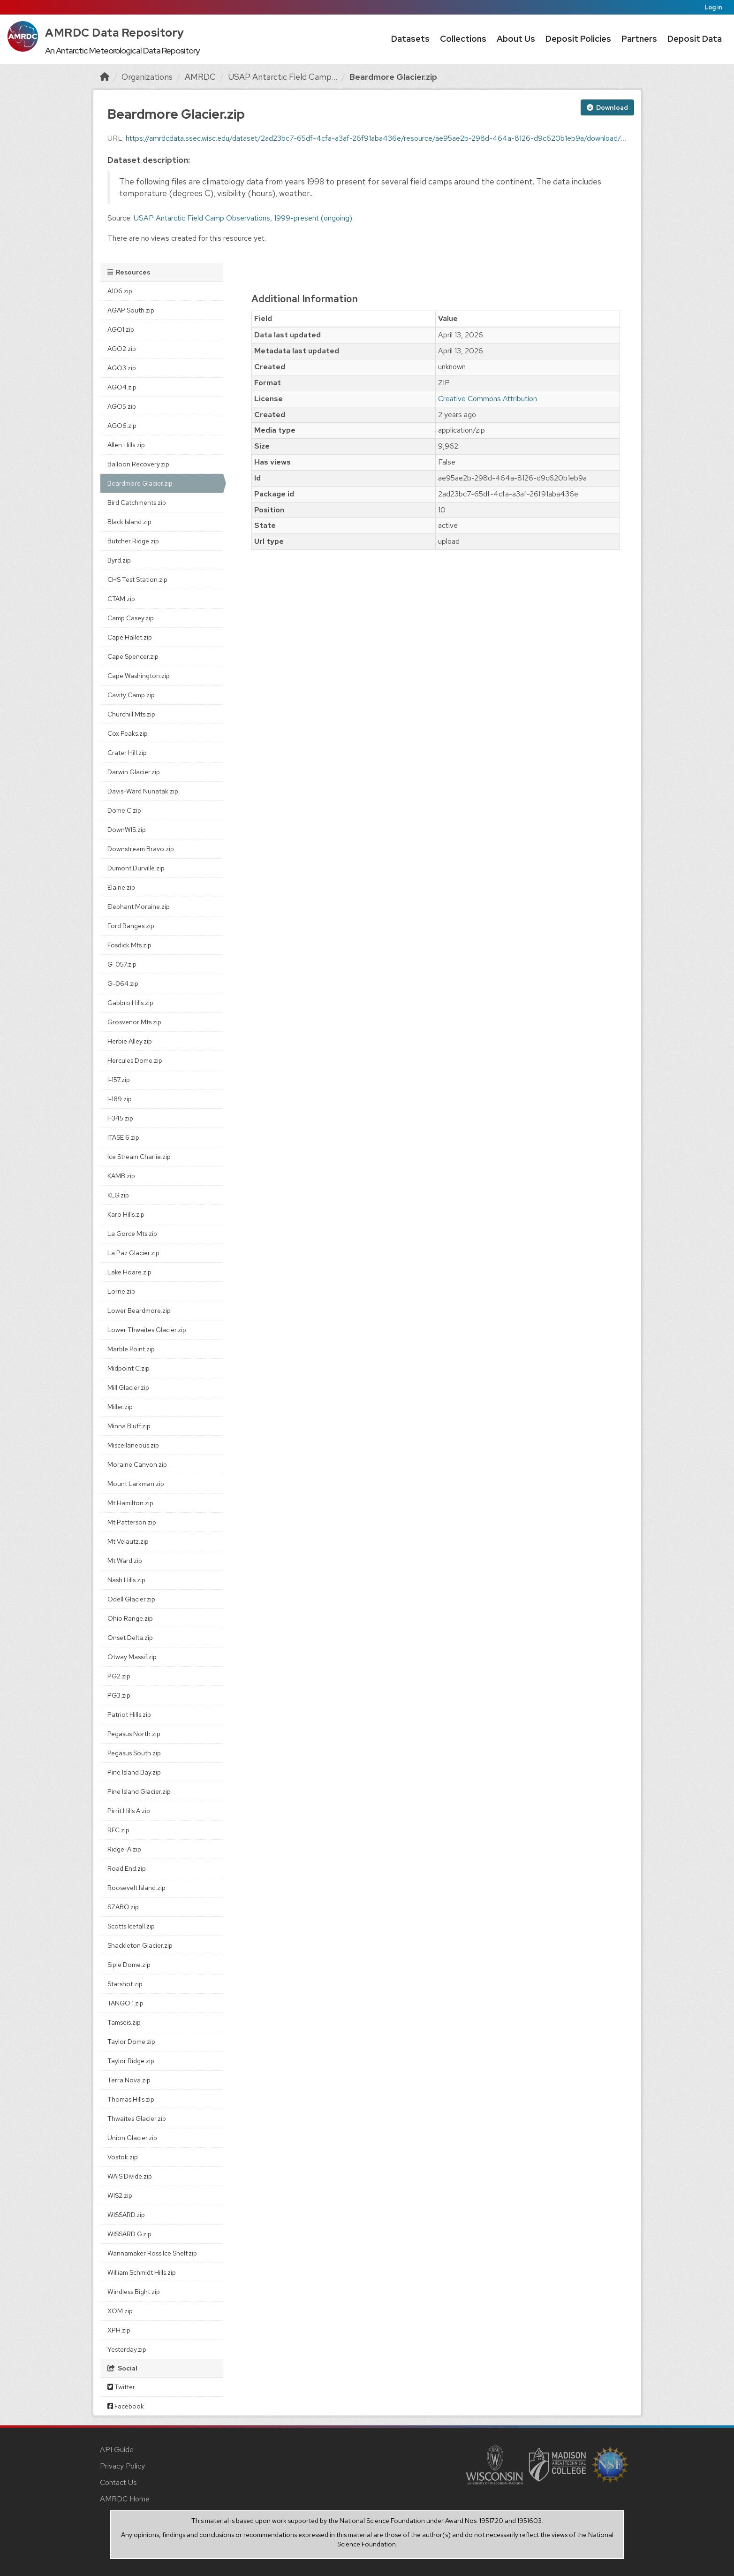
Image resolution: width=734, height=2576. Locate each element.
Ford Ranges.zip (130, 926)
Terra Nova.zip (129, 2080)
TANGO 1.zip (125, 2003)
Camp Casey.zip (130, 618)
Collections (463, 38)
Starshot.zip (125, 1984)
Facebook (125, 2406)
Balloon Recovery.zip (138, 464)
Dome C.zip (124, 810)
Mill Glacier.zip (128, 1387)
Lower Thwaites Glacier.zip (146, 1330)
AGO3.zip (121, 368)
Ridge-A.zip (124, 1849)
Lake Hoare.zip (129, 1272)
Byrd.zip (119, 560)
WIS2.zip (119, 2195)
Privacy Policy (122, 2466)
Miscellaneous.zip (133, 1445)
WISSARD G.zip (129, 2234)
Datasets (410, 38)
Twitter (121, 2387)
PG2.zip (118, 1676)
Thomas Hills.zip (130, 2099)
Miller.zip (120, 1406)
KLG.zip (118, 1195)
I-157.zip (118, 1079)
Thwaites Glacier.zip (136, 2118)
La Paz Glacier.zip (133, 1253)
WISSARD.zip (126, 2214)
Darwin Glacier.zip (133, 772)
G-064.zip (122, 983)
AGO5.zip (121, 406)
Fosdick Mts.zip (129, 945)
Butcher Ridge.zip (133, 541)
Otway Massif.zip (132, 1657)
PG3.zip (118, 1695)
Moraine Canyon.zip (137, 1464)
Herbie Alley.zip (129, 1041)
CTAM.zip (121, 598)
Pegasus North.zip (133, 1734)
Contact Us (118, 2482)
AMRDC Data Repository (114, 32)
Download (607, 107)
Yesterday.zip (126, 2349)
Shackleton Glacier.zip (140, 1945)
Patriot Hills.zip (129, 1714)
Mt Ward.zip (124, 1560)
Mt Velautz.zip (128, 1541)
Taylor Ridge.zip (130, 2061)
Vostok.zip (122, 2157)
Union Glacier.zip (132, 2138)
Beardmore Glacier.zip (393, 76)
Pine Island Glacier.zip (139, 1791)
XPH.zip (118, 2330)
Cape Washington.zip (138, 675)
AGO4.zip (121, 387)
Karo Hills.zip (125, 1214)
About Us (516, 38)
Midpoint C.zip (128, 1368)
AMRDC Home (125, 2499)
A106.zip (119, 291)
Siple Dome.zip (129, 1964)
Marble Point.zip (131, 1349)
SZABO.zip (123, 1907)
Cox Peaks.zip (127, 733)
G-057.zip (121, 964)
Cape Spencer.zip (133, 656)
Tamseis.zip (124, 2022)
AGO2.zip (121, 348)
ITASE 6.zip (123, 1137)
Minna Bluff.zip (129, 1426)
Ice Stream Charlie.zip (139, 1156)
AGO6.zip (121, 425)
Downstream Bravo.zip (140, 849)
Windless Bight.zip (133, 2291)
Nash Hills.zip (126, 1580)
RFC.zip (118, 1830)
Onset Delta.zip (130, 1637)
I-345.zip (120, 1118)
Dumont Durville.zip (136, 868)
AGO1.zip (120, 329)
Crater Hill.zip (127, 752)
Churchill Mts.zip (131, 714)
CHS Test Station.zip (137, 579)
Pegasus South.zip (134, 1753)
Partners (639, 38)
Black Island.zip (129, 522)
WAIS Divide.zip (129, 2176)
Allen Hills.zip (126, 445)
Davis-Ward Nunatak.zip (142, 791)
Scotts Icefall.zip (131, 1926)
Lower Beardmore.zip (139, 1310)
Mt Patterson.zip (131, 1522)
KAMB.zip (121, 1176)
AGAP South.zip (130, 310)
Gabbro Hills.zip (130, 1002)
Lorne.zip (121, 1291)
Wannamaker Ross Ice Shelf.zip (152, 2253)
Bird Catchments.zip (136, 502)
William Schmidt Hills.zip (141, 2272)
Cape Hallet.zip (129, 637)
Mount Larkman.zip (135, 1483)
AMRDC (200, 76)
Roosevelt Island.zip (136, 1887)
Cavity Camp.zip (131, 695)
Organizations (147, 76)
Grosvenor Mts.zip (134, 1022)
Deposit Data (694, 38)
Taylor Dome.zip (131, 2041)
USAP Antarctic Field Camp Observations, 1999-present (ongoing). (244, 218)
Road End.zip (126, 1868)
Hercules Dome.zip (134, 1060)
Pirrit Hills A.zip (128, 1810)
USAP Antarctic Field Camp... (282, 76)
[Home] (104, 76)
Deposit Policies (578, 38)
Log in (713, 7)
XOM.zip (120, 2311)
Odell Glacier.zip (131, 1599)
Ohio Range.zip (130, 1618)
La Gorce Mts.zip (132, 1233)
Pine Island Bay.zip (134, 1772)
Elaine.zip (121, 887)
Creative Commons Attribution (487, 399)
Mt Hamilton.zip (130, 1503)
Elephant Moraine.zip (138, 906)
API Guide (117, 2449)
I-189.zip (119, 1099)
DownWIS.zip (126, 829)
